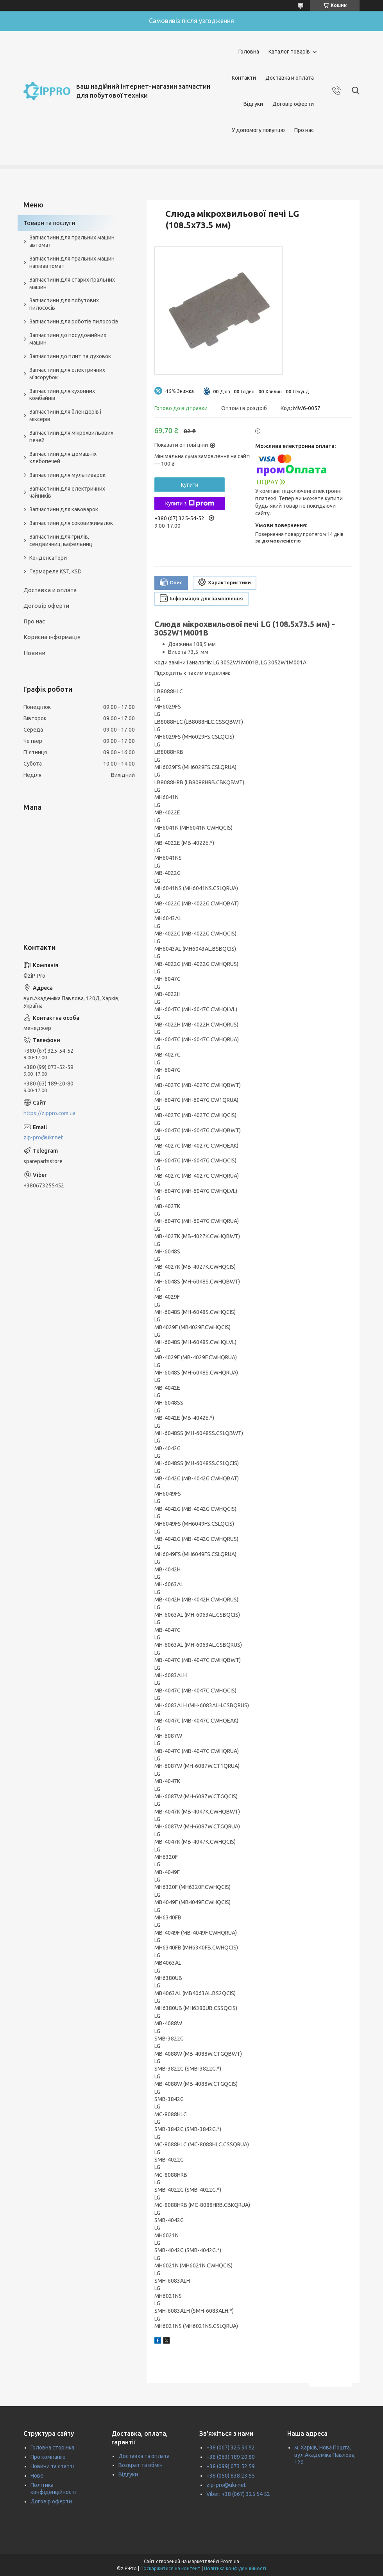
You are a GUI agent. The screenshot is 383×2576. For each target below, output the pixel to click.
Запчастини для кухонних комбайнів (62, 395)
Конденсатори (48, 558)
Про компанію (48, 2457)
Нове (36, 2475)
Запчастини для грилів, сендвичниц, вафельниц (60, 540)
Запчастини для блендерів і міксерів (65, 415)
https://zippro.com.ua (49, 1113)
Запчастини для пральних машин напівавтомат (72, 262)
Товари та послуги (49, 223)
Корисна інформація (52, 637)
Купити (190, 485)
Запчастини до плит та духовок (70, 356)
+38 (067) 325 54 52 (230, 2447)
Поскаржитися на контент (170, 2568)
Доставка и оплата (289, 78)
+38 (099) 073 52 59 (230, 2466)
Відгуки (253, 104)
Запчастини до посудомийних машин (67, 339)
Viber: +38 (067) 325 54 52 (238, 2494)
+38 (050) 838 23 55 (230, 2475)
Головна (248, 51)
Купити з (189, 503)
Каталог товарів (289, 51)
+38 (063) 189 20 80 (230, 2457)
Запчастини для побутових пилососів (64, 304)
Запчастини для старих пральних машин (72, 283)
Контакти (244, 78)
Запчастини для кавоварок (63, 509)
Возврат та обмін (140, 2465)
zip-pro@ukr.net (43, 1137)
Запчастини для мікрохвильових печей (71, 436)
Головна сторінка (52, 2447)
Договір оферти (293, 104)
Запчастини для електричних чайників (67, 492)
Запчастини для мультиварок (67, 475)
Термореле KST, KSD (55, 571)
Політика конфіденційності (235, 2568)
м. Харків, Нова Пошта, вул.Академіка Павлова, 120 (325, 2454)
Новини (34, 653)
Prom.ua (229, 2561)
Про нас (304, 130)
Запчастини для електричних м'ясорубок (67, 373)
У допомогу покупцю (258, 130)
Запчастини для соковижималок (71, 523)
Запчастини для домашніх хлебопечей (63, 457)
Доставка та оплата (144, 2456)
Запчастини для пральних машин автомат (72, 241)
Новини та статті (52, 2466)
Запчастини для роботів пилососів (73, 321)
